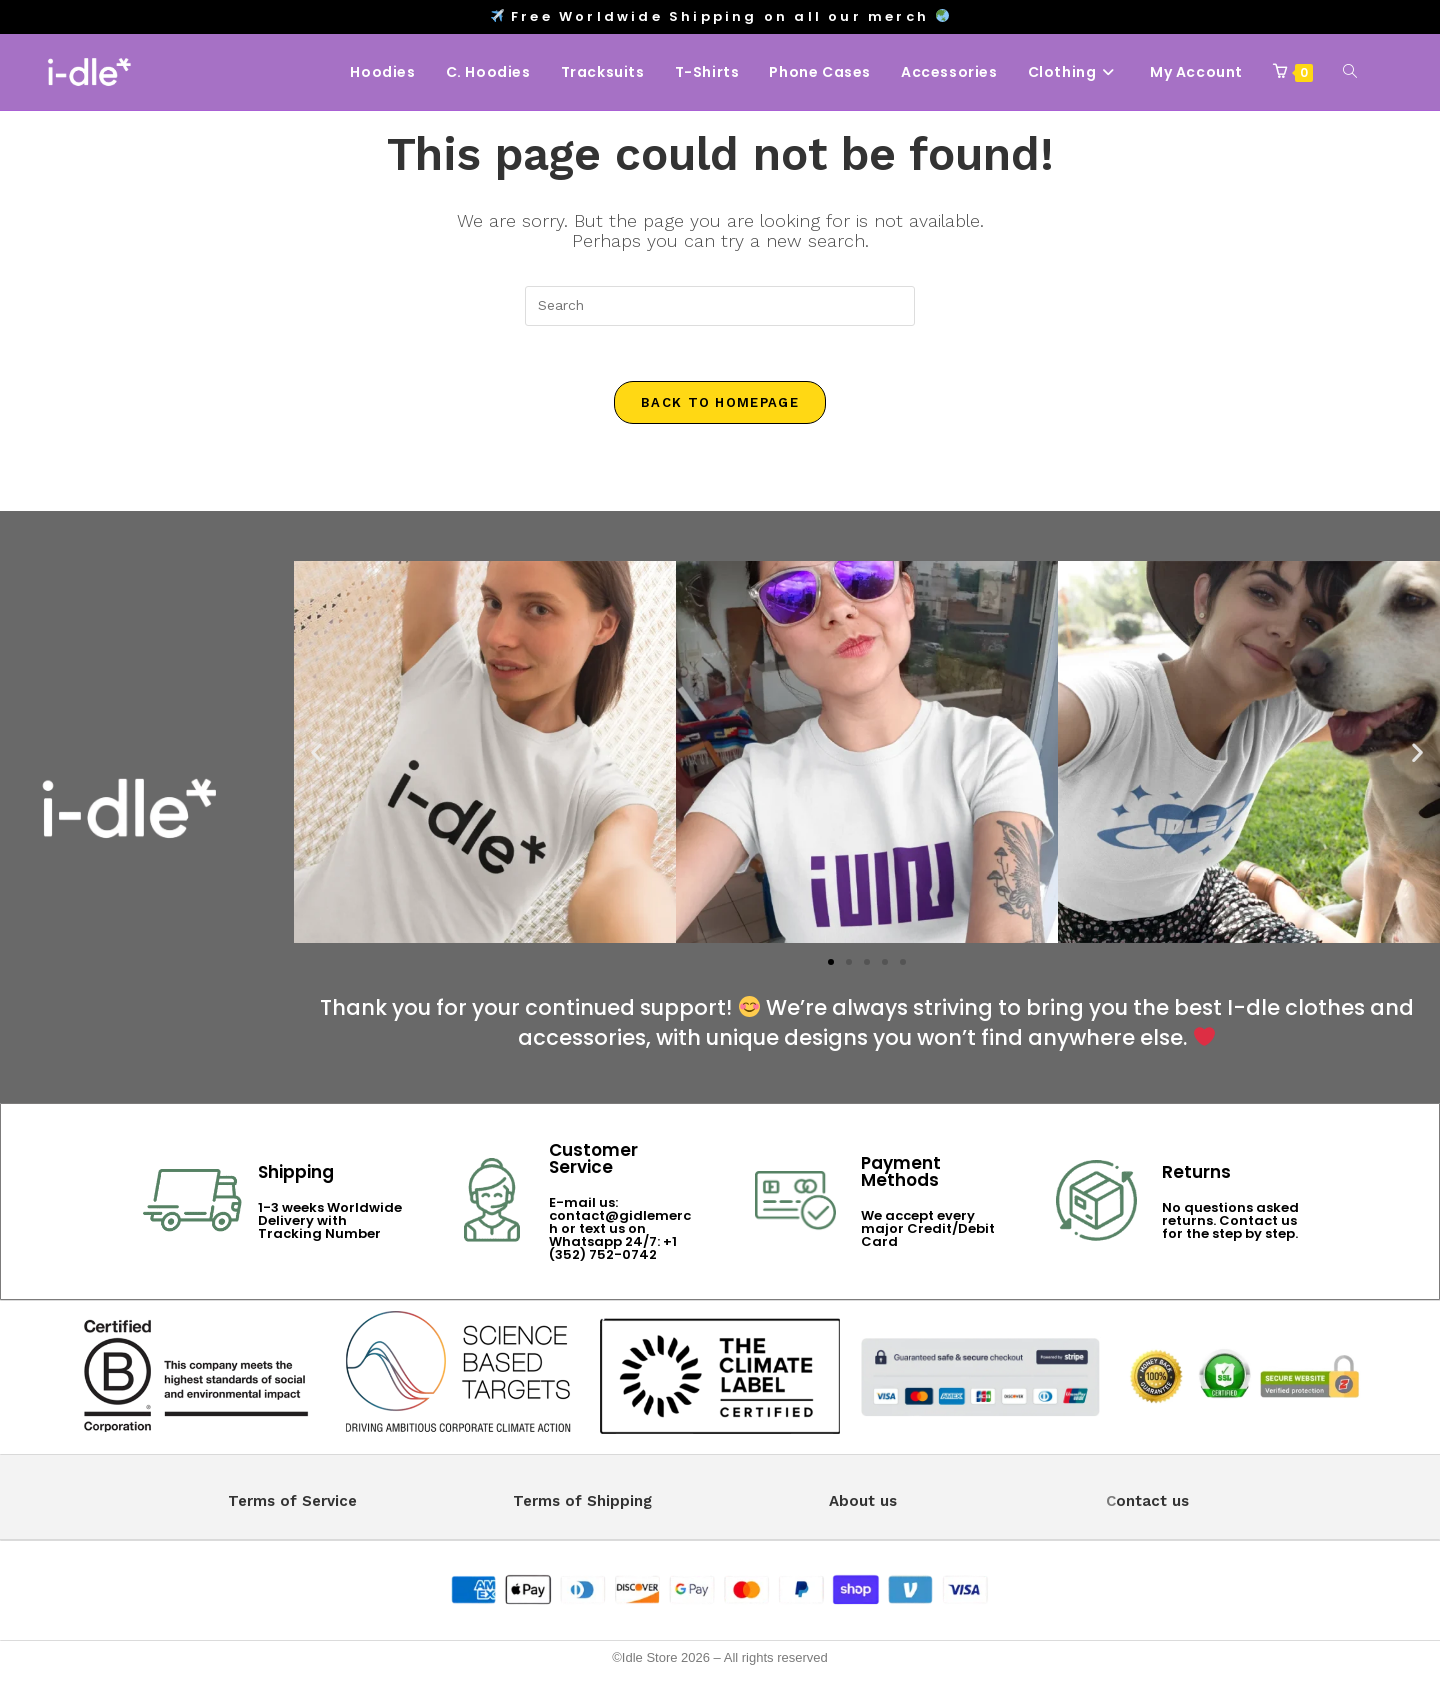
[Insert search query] (720, 306)
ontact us (1152, 1505)
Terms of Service (292, 1505)
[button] (316, 756)
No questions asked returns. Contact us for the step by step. (1230, 1224)
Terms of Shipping (582, 1505)
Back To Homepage (720, 407)
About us (863, 1505)
